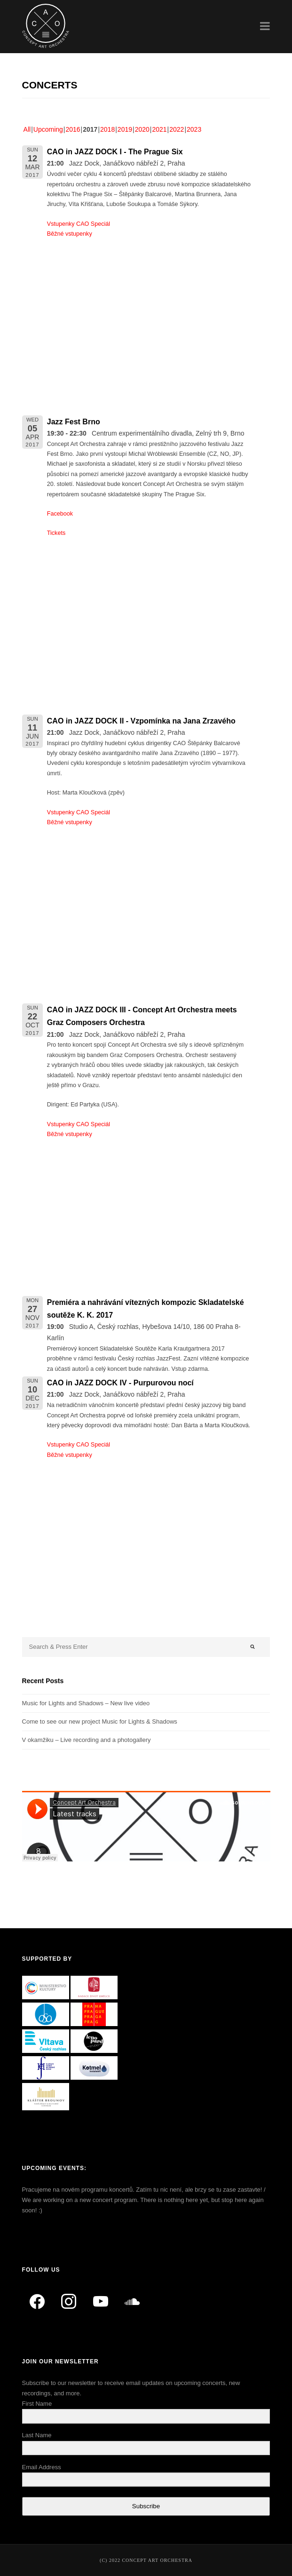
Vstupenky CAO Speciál (78, 224)
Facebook (60, 513)
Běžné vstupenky (69, 234)
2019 (125, 129)
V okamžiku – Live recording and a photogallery (86, 1739)
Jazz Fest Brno (73, 422)
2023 (194, 129)
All (27, 129)
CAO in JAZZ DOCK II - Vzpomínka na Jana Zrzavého (141, 721)
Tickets (56, 533)
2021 (159, 129)
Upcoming (48, 129)
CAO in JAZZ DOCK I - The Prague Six (115, 152)
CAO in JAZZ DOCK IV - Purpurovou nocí (120, 1383)
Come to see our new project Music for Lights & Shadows (99, 1721)
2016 (72, 129)
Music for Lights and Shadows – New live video (86, 1703)
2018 (107, 129)
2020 (142, 129)
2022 (176, 129)
